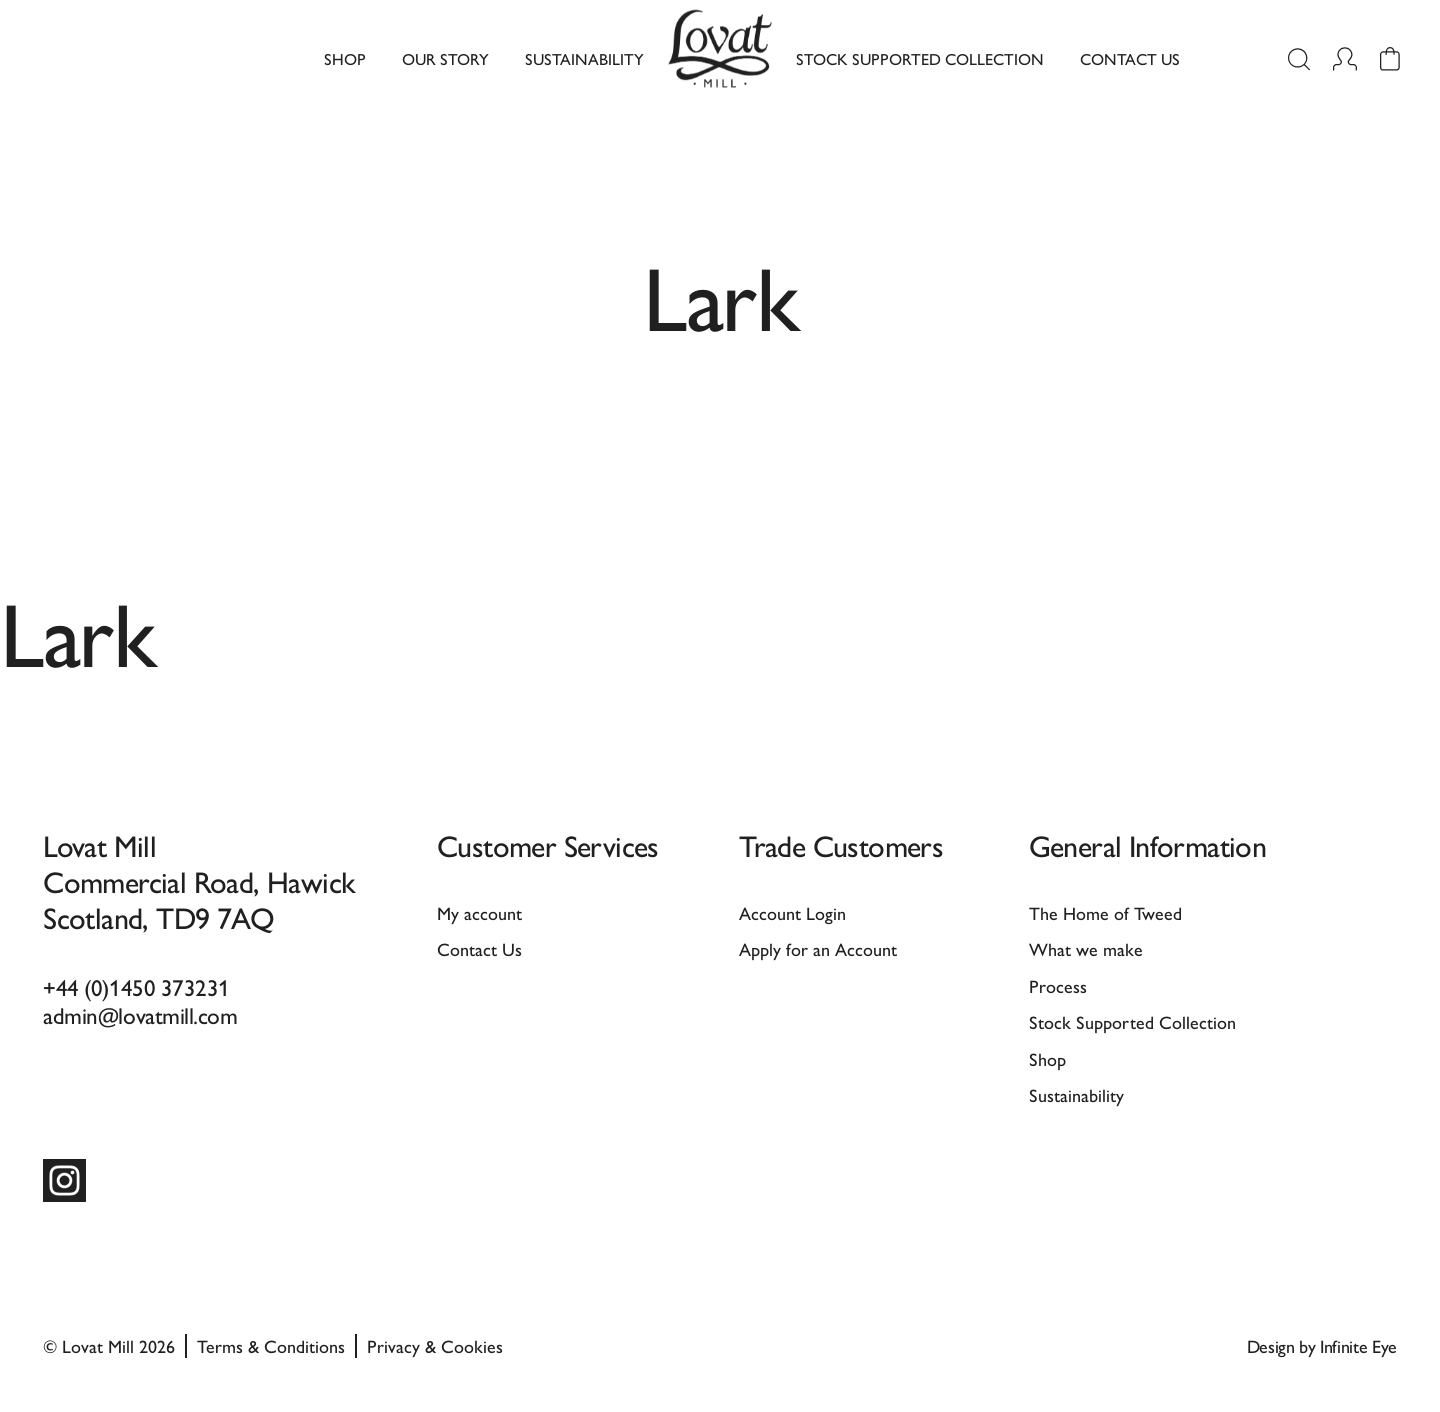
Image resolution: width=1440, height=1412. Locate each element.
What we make (1086, 948)
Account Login (792, 912)
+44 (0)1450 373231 (136, 986)
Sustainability (584, 58)
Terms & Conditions (271, 1345)
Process (1058, 985)
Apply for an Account (818, 948)
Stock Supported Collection (920, 58)
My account (479, 912)
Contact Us (1130, 58)
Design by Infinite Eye (1322, 1345)
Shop (345, 58)
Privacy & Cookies (435, 1345)
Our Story (445, 58)
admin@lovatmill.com (140, 1014)
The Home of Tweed (1105, 912)
